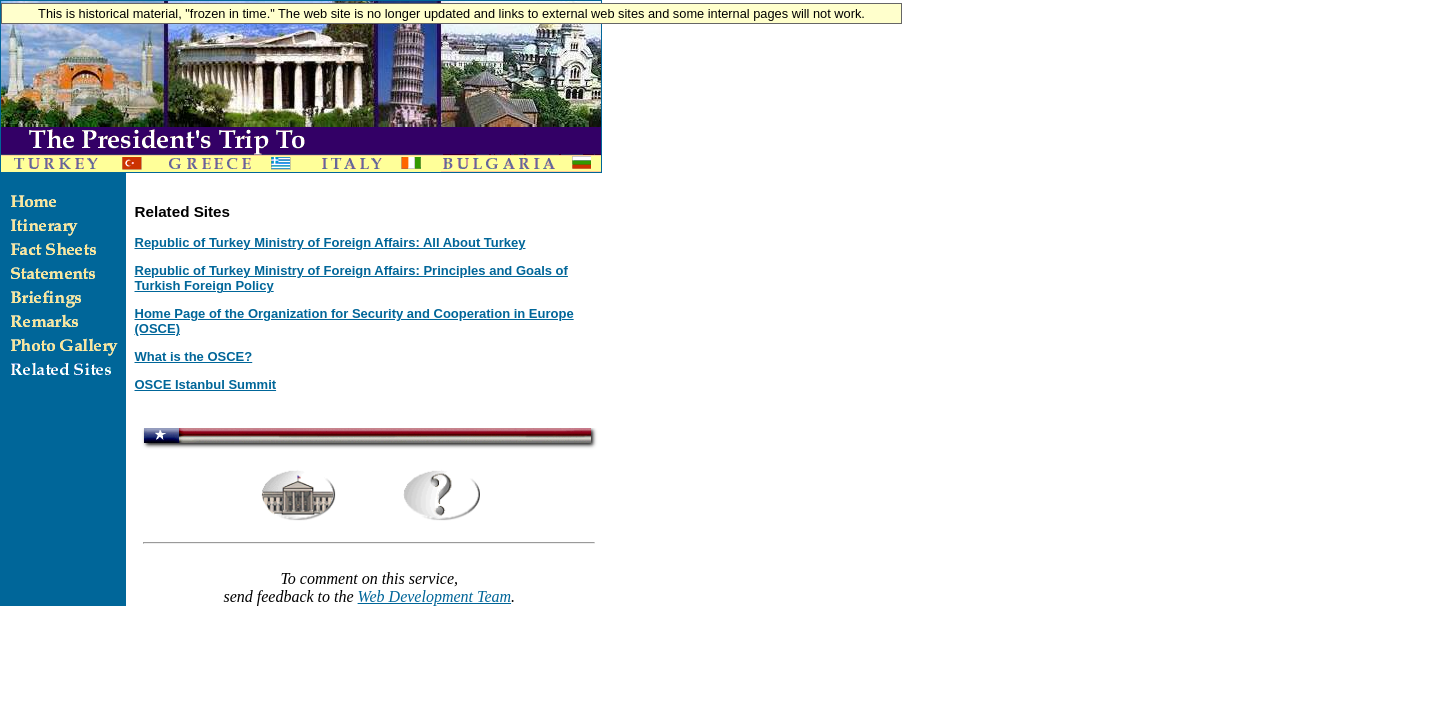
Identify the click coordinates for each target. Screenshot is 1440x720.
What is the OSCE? (194, 356)
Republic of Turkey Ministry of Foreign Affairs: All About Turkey (330, 242)
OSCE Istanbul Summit (206, 384)
